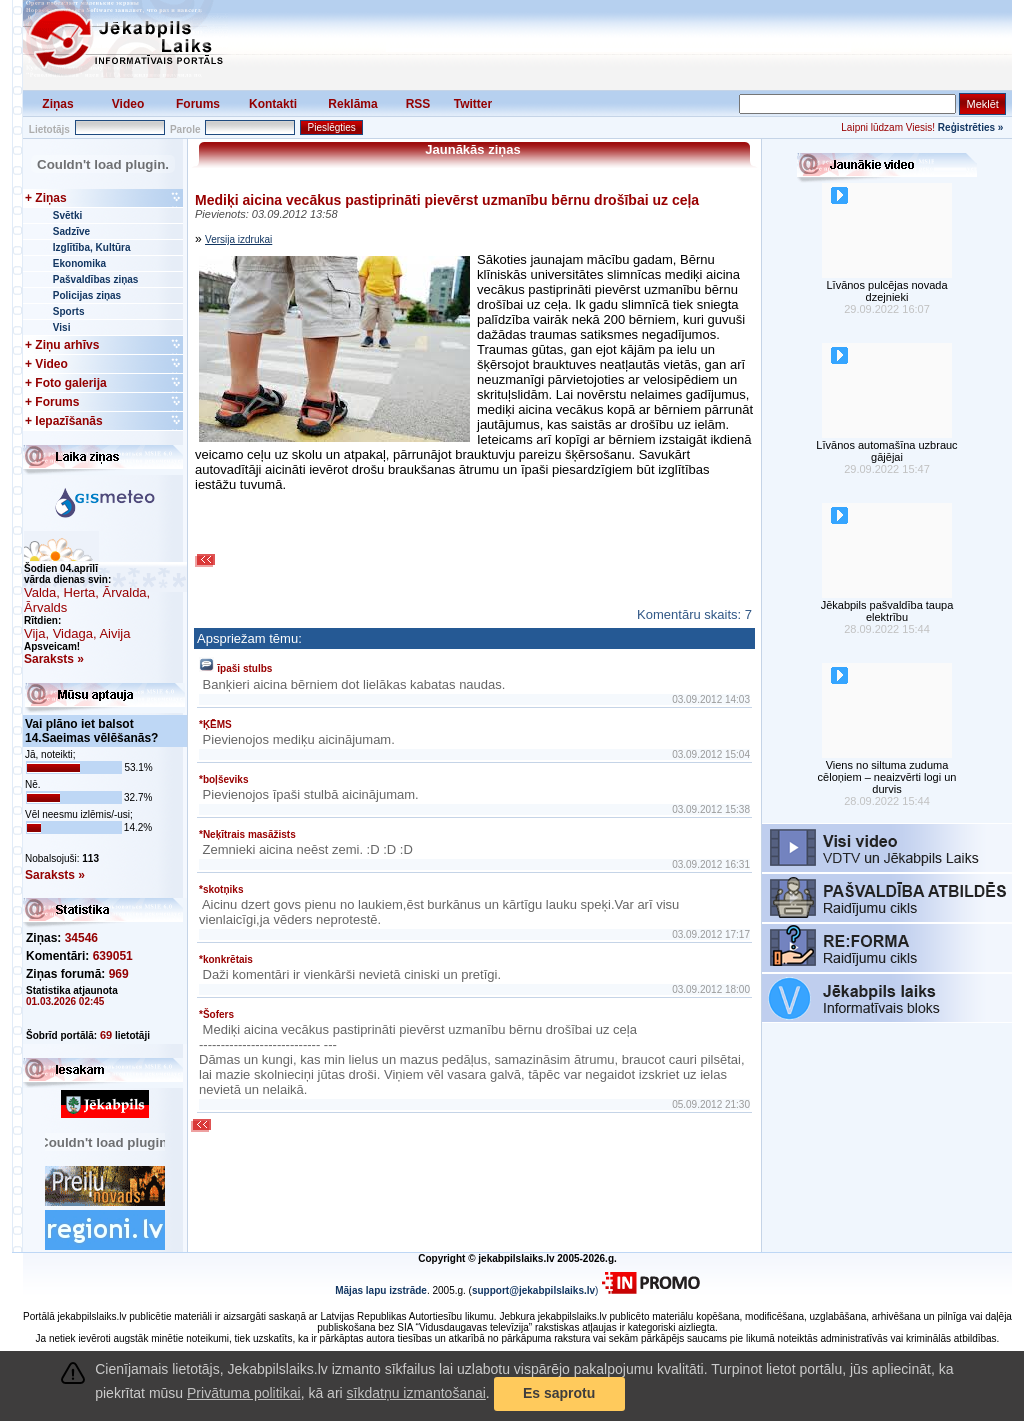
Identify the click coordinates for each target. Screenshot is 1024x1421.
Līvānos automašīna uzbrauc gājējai (886, 451)
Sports (69, 311)
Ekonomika (79, 263)
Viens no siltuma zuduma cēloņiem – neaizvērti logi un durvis (887, 777)
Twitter (473, 104)
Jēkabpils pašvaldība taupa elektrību (887, 611)
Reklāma (352, 104)
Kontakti (273, 104)
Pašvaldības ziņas (96, 279)
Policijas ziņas (87, 295)
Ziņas (57, 104)
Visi (62, 327)
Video (128, 104)
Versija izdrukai (238, 239)
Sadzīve (71, 231)
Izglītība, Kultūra (92, 247)
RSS (418, 104)
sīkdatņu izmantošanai (416, 1393)
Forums (198, 104)
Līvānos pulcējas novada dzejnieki (886, 291)
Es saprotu (559, 1393)
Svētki (67, 215)
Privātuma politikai (244, 1393)
